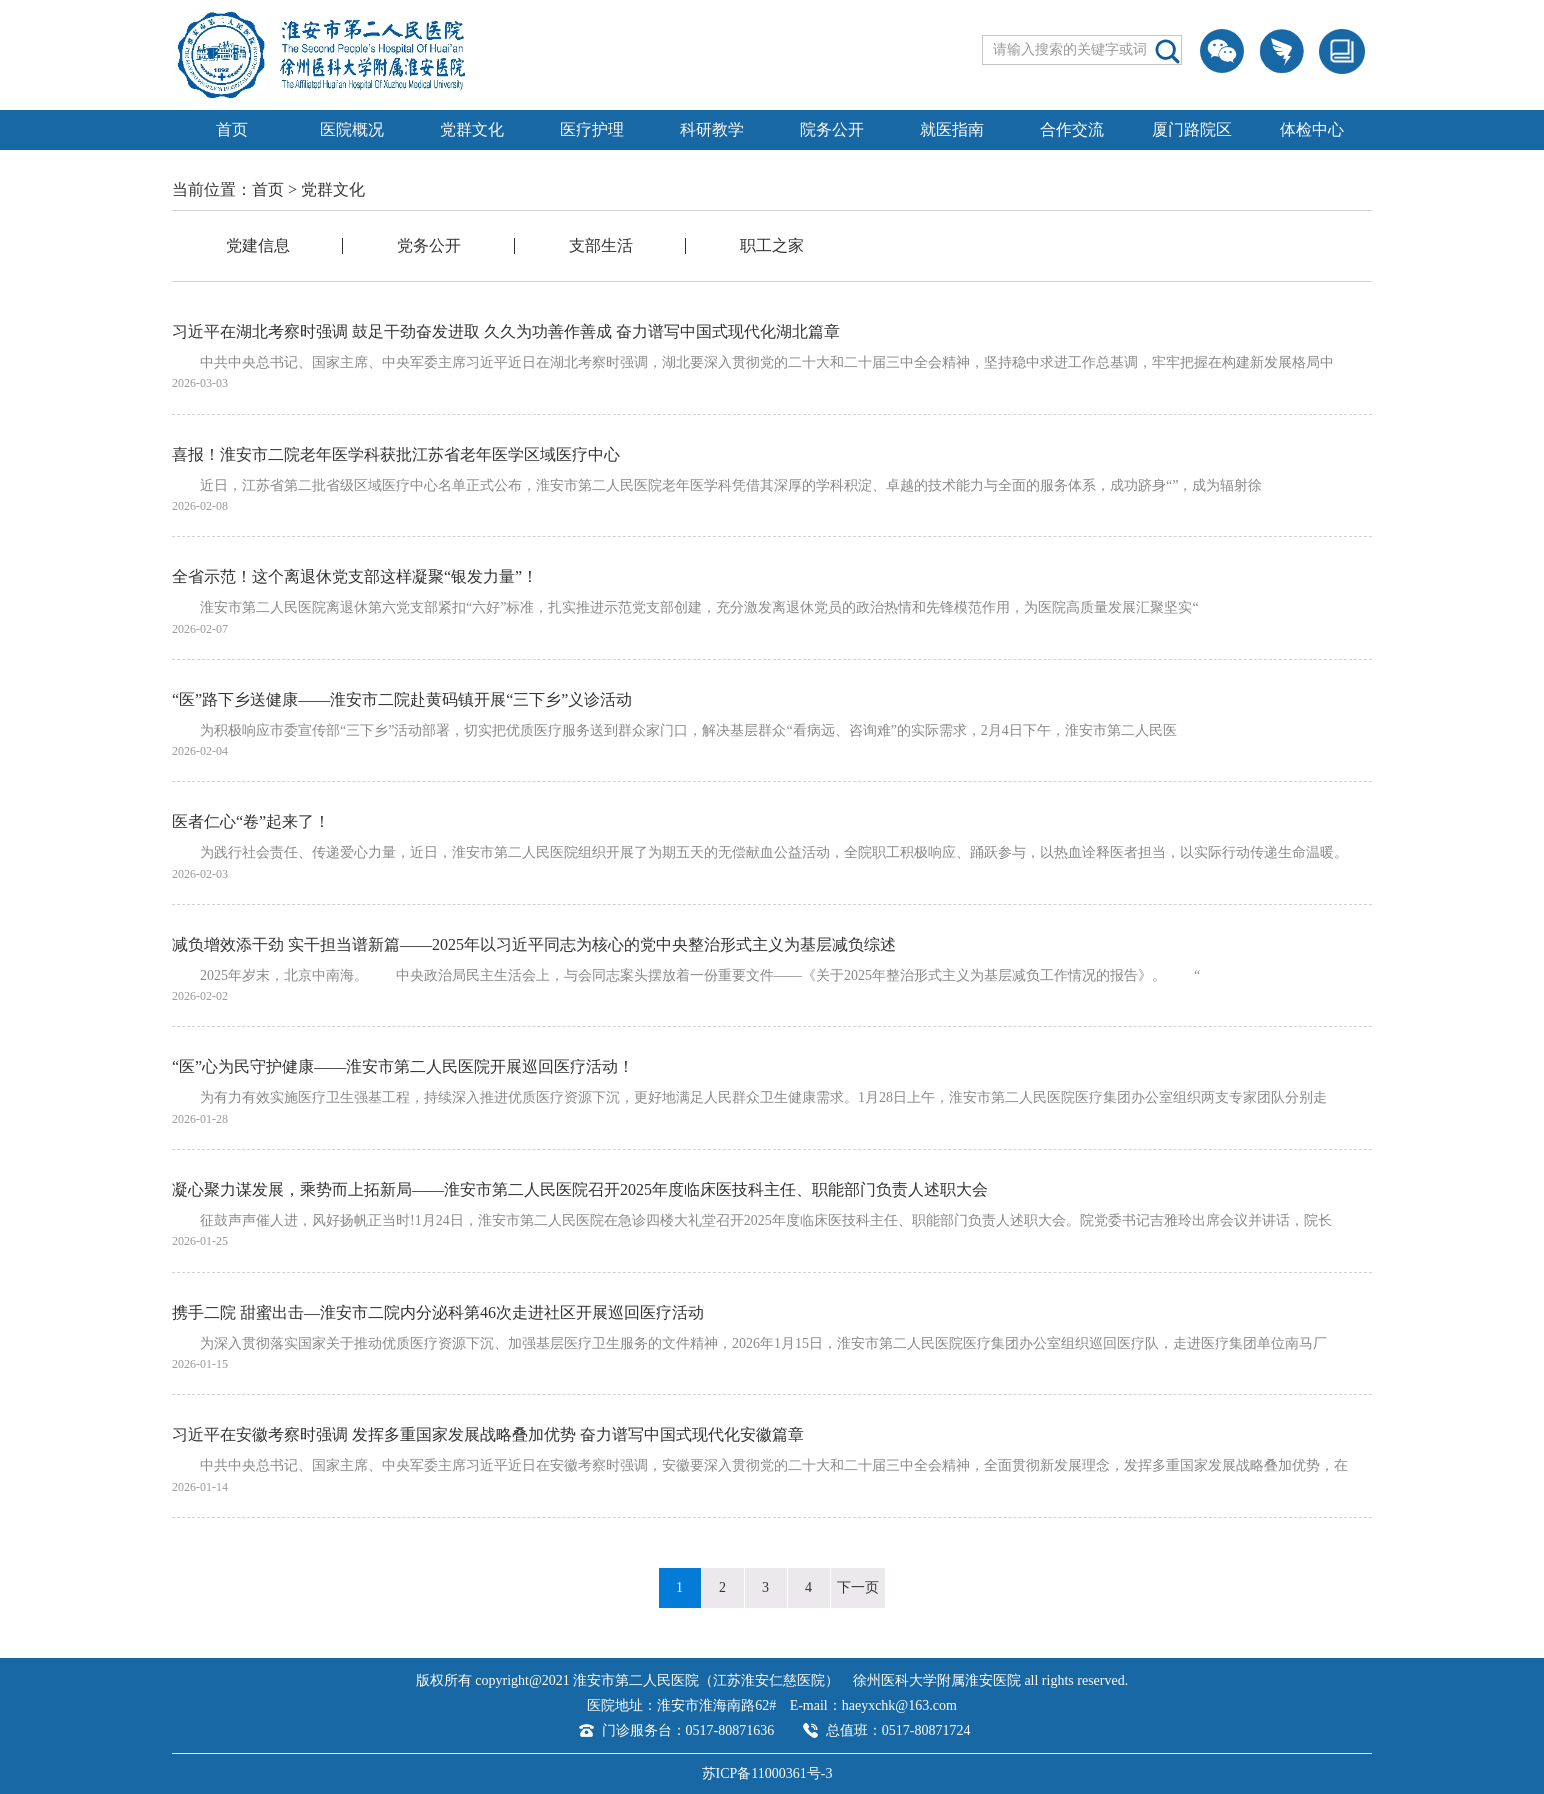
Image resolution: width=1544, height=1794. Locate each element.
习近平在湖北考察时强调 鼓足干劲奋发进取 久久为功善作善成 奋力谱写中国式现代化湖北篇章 (506, 331)
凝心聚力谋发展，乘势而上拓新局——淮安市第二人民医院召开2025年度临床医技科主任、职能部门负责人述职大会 (580, 1189)
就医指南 (952, 129)
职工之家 (772, 245)
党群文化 (472, 129)
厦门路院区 (1192, 129)
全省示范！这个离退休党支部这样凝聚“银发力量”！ (355, 576)
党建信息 (258, 245)
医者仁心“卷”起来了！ (251, 821)
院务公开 (832, 129)
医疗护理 (592, 129)
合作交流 (1072, 129)
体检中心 (1312, 129)
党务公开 (429, 245)
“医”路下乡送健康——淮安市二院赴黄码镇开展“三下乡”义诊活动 (402, 699)
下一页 (858, 1587)
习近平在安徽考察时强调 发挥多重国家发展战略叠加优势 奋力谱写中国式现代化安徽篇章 (488, 1434)
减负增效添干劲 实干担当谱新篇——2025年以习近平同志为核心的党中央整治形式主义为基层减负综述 (534, 944)
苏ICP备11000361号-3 (767, 1773)
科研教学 (712, 129)
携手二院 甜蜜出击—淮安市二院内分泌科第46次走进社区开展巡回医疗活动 (438, 1312)
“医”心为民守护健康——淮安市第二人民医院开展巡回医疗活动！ (403, 1066)
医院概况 (352, 129)
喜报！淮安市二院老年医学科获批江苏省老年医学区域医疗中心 (396, 454)
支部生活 (601, 245)
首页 (232, 129)
